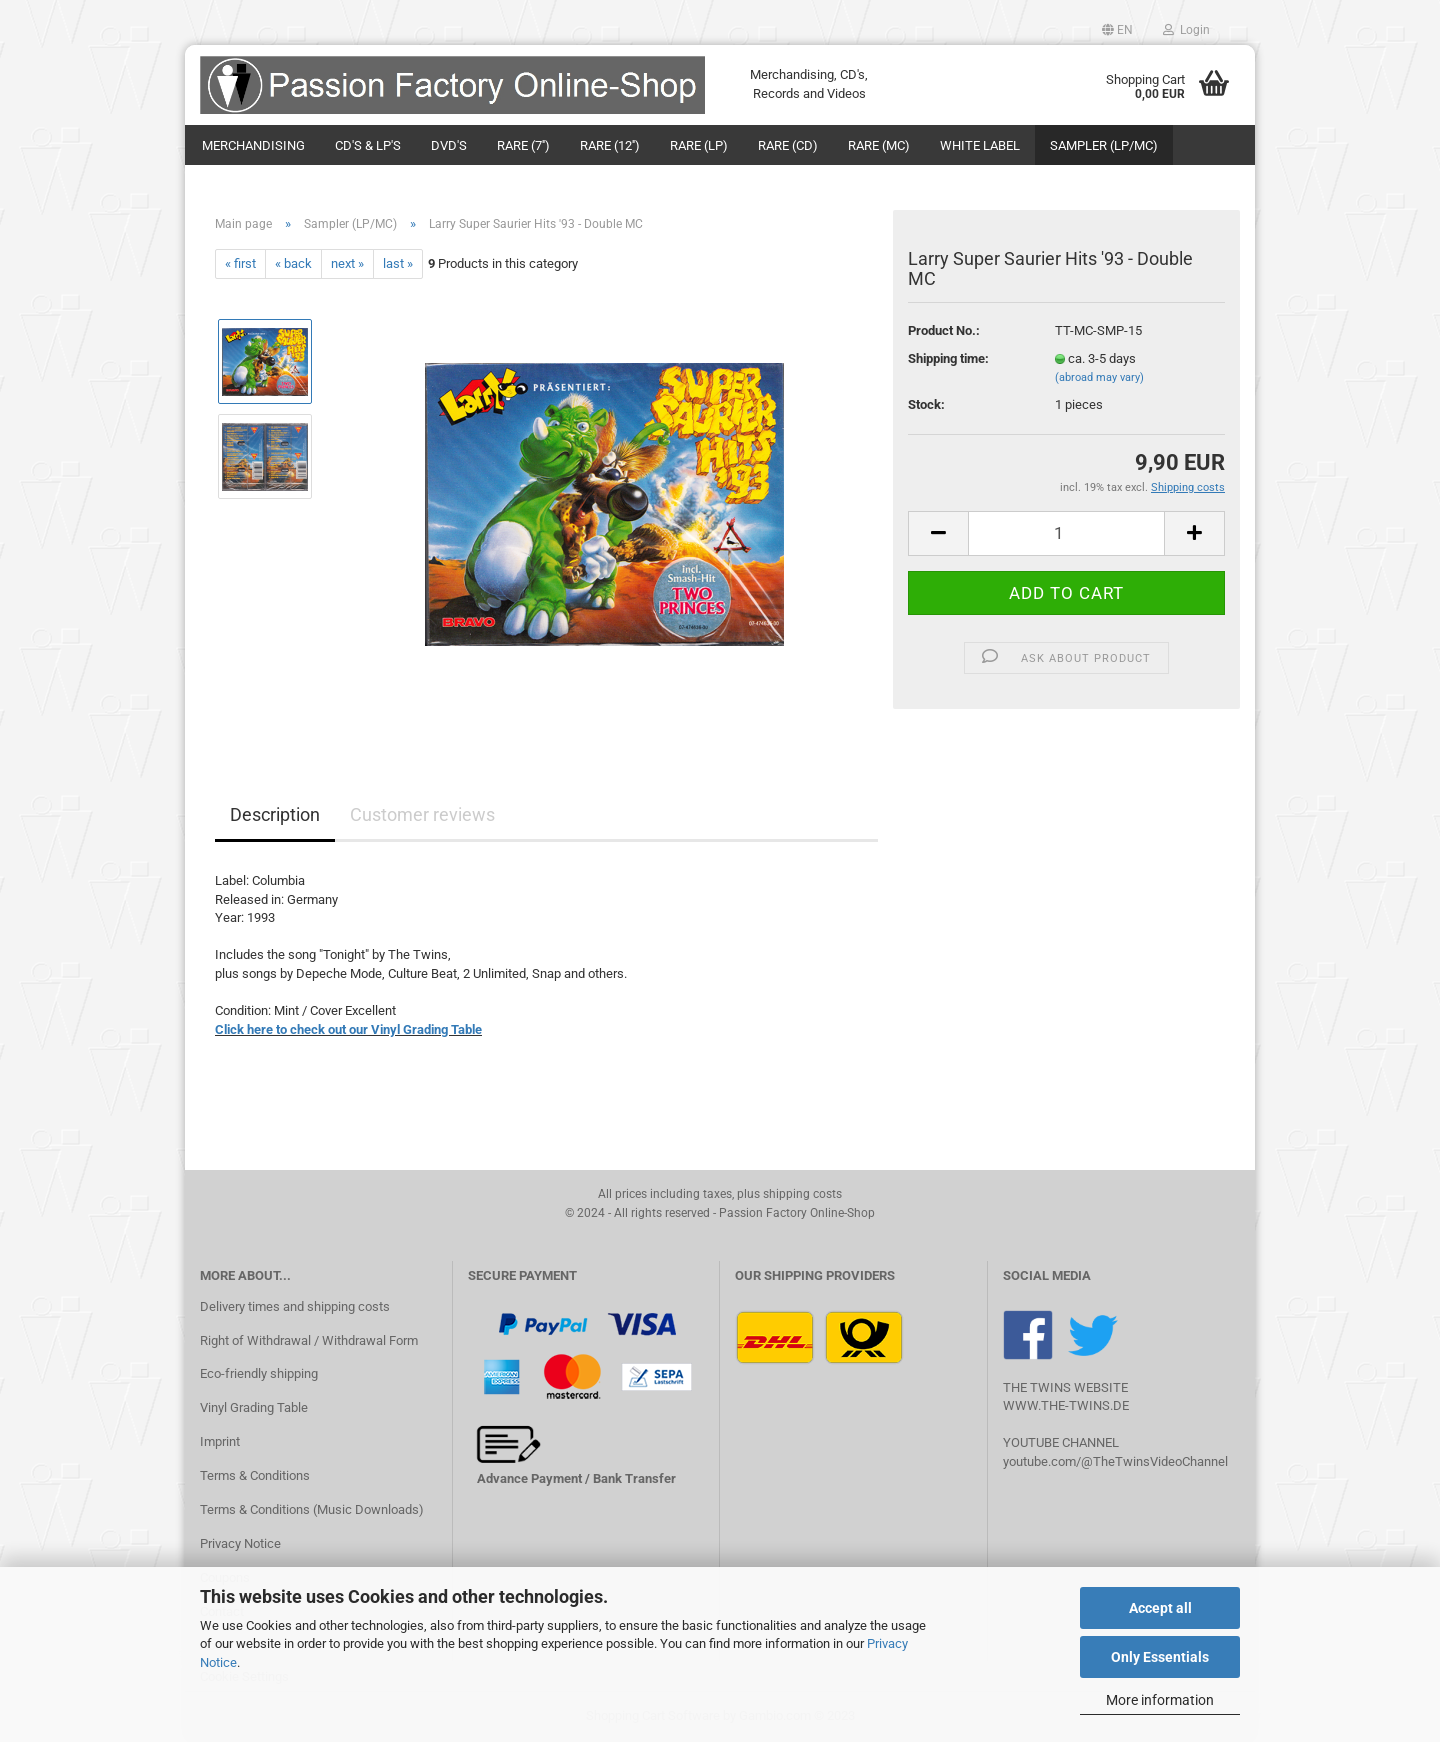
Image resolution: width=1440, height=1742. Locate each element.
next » (347, 263)
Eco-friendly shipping (259, 1373)
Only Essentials (1160, 1657)
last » (398, 263)
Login (1186, 30)
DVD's (449, 145)
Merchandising (253, 145)
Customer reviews (422, 814)
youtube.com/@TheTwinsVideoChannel (1115, 1461)
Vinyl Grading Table (254, 1407)
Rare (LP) (699, 145)
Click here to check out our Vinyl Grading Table (348, 1029)
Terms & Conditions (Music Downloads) (312, 1509)
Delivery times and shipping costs (295, 1306)
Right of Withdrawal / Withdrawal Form (309, 1340)
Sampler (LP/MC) (1104, 145)
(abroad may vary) (1099, 377)
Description (275, 814)
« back (293, 263)
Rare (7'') (523, 145)
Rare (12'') (610, 145)
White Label (980, 145)
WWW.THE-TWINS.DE (1066, 1405)
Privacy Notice (240, 1543)
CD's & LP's (368, 145)
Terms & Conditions (255, 1475)
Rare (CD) (788, 145)
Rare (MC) (879, 145)
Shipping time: (948, 358)
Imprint (220, 1441)
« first (240, 263)
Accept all (1160, 1608)
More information (1160, 1700)
